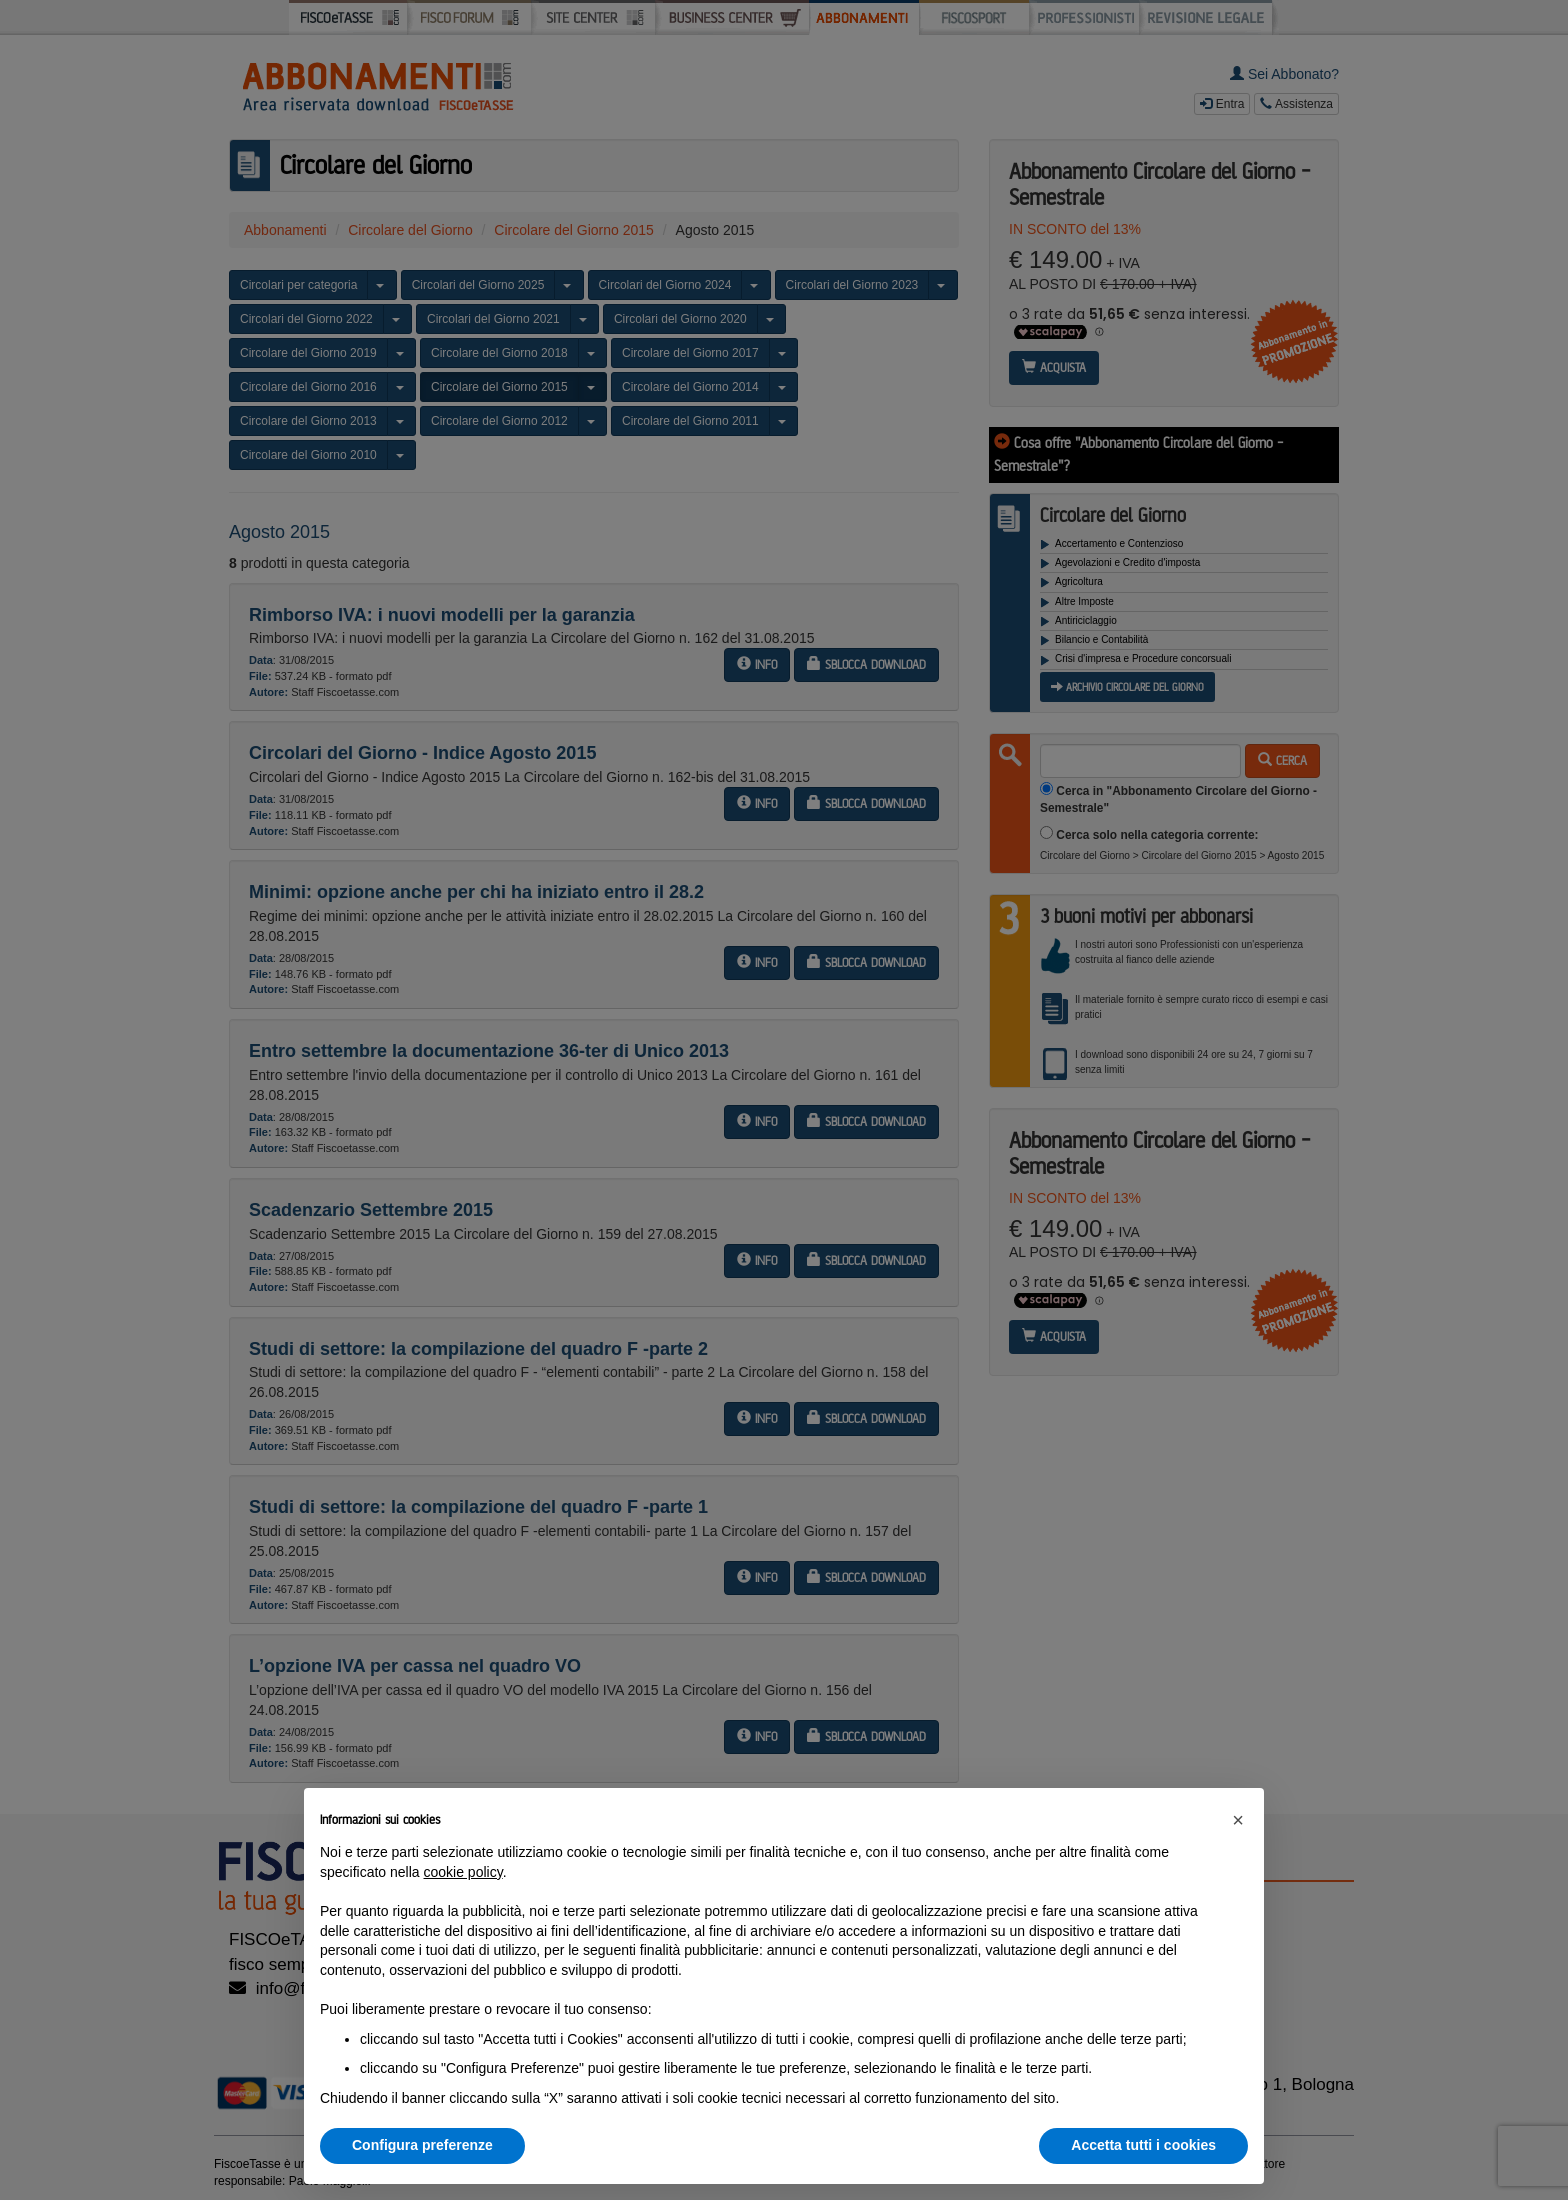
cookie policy (463, 1872)
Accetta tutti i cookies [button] (1143, 2145)
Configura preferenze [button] (422, 2145)
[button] (1238, 1820)
